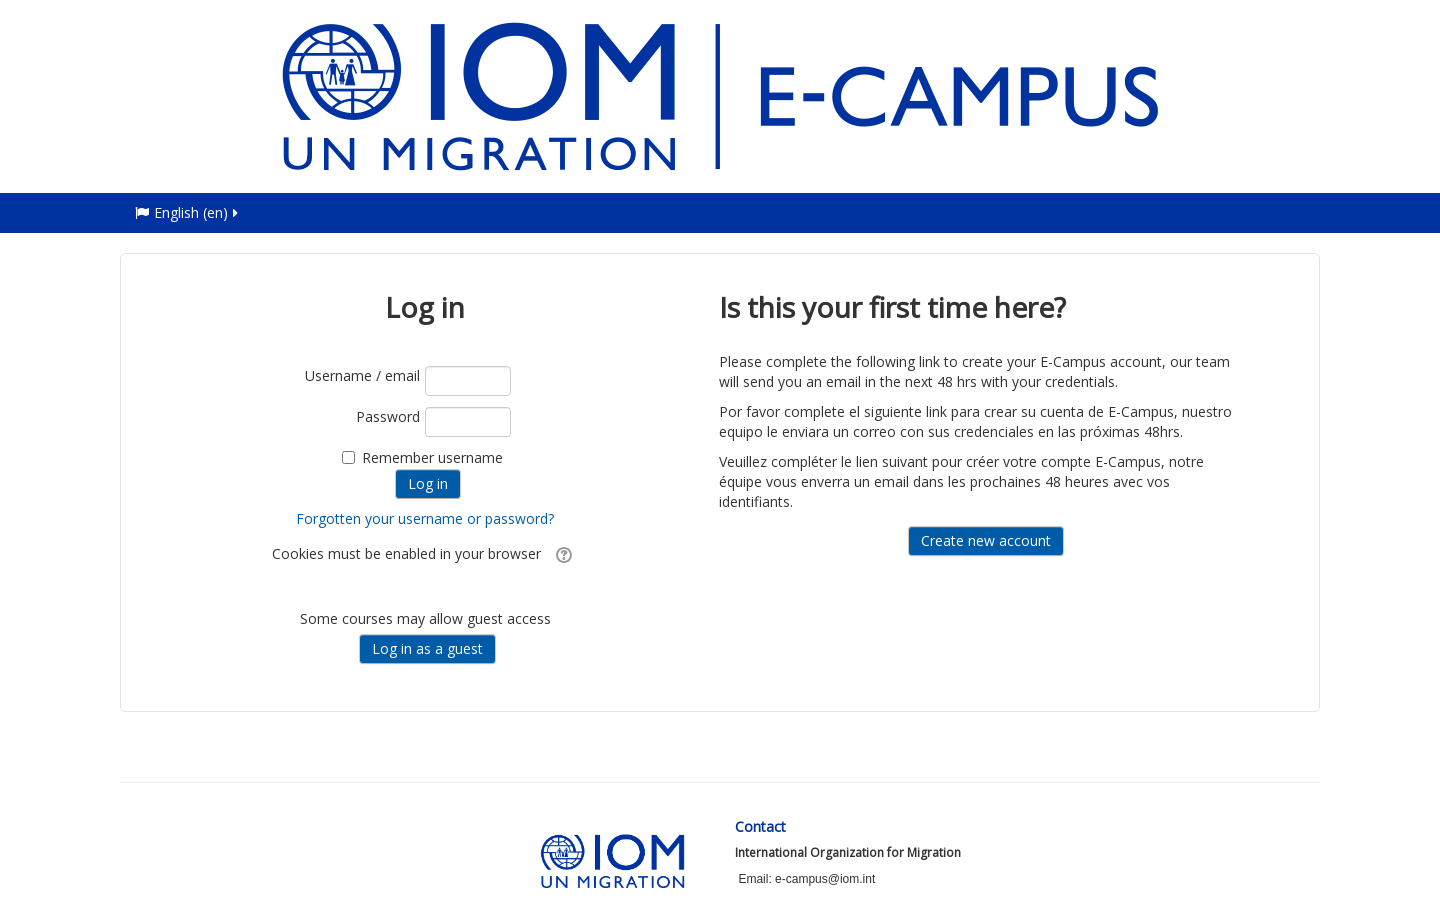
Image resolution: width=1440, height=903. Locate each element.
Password (388, 416)
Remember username (432, 457)
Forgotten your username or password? (425, 518)
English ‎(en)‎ (188, 212)
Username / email (362, 375)
